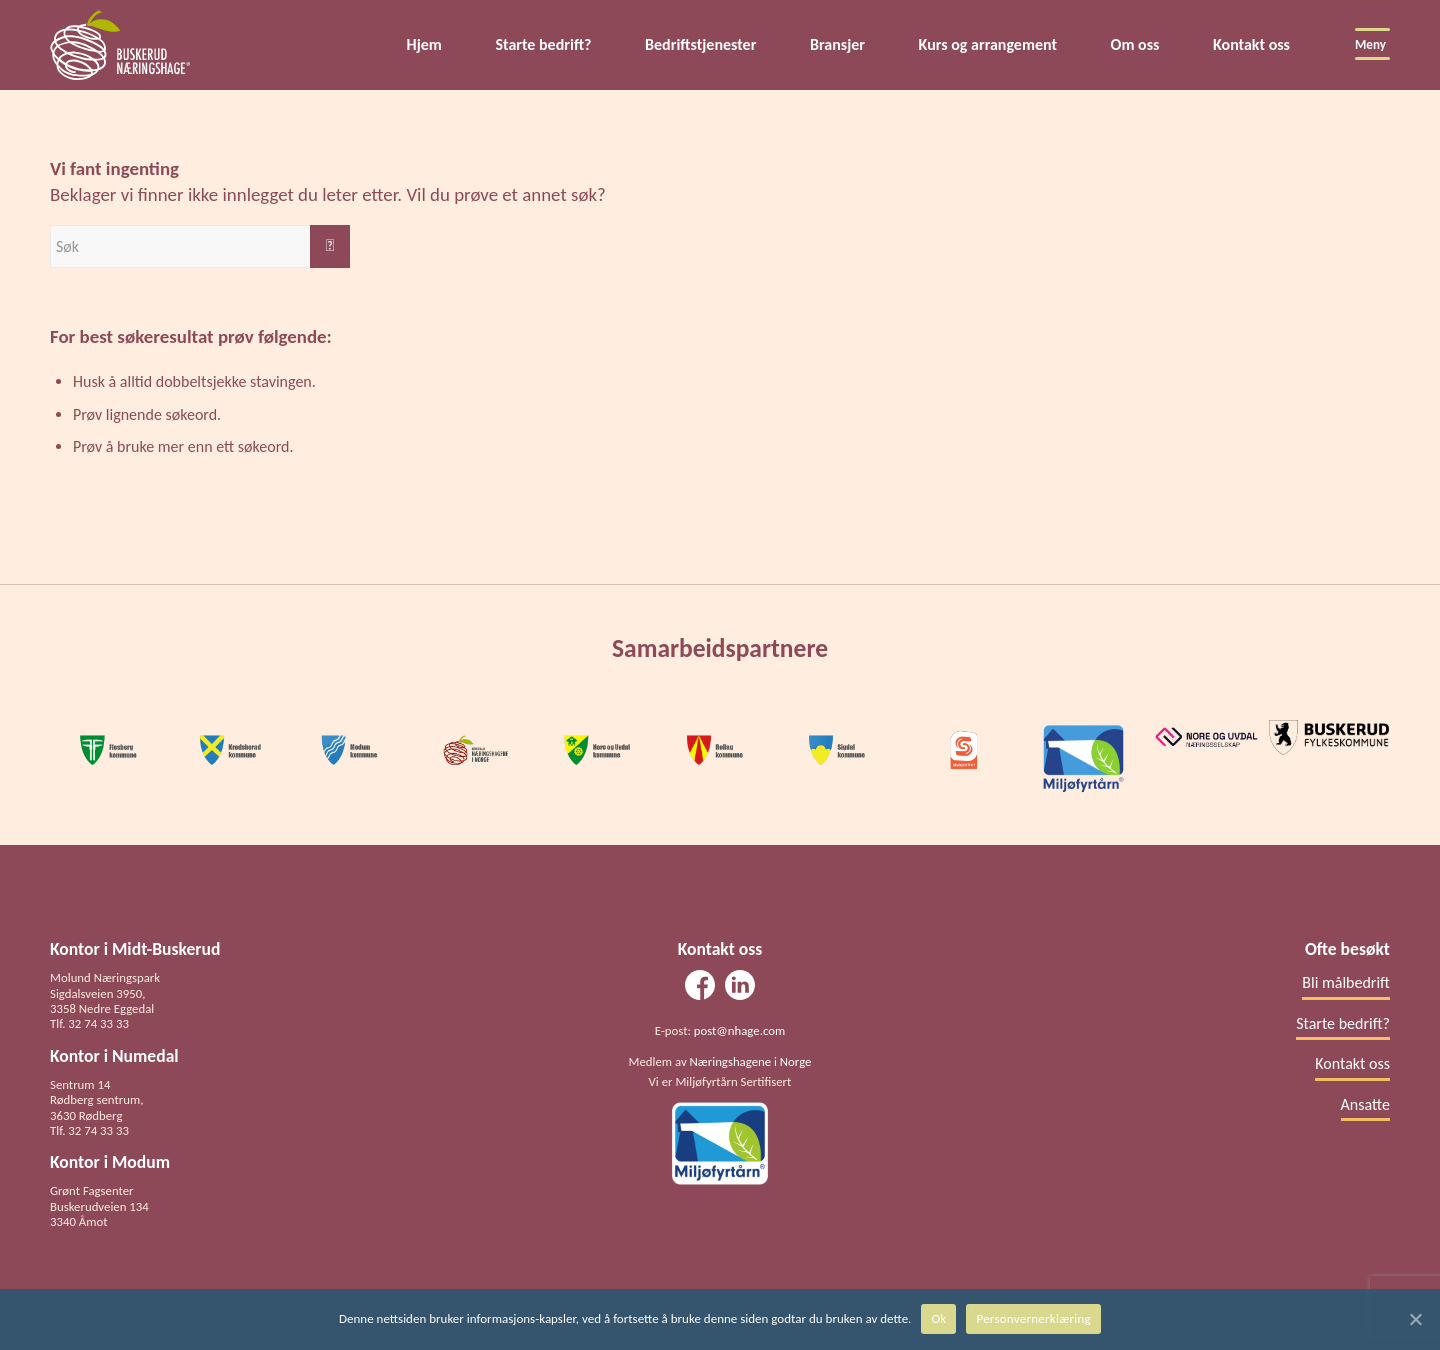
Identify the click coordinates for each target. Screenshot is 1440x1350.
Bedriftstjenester (700, 44)
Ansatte (1365, 1104)
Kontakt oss (1251, 44)
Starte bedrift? (543, 44)
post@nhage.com (739, 1030)
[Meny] (1366, 45)
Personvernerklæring (1033, 1318)
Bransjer (837, 44)
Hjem (424, 44)
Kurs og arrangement (988, 44)
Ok (938, 1318)
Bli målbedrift (1346, 982)
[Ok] (1415, 1319)
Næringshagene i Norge (751, 1061)
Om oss (1135, 44)
